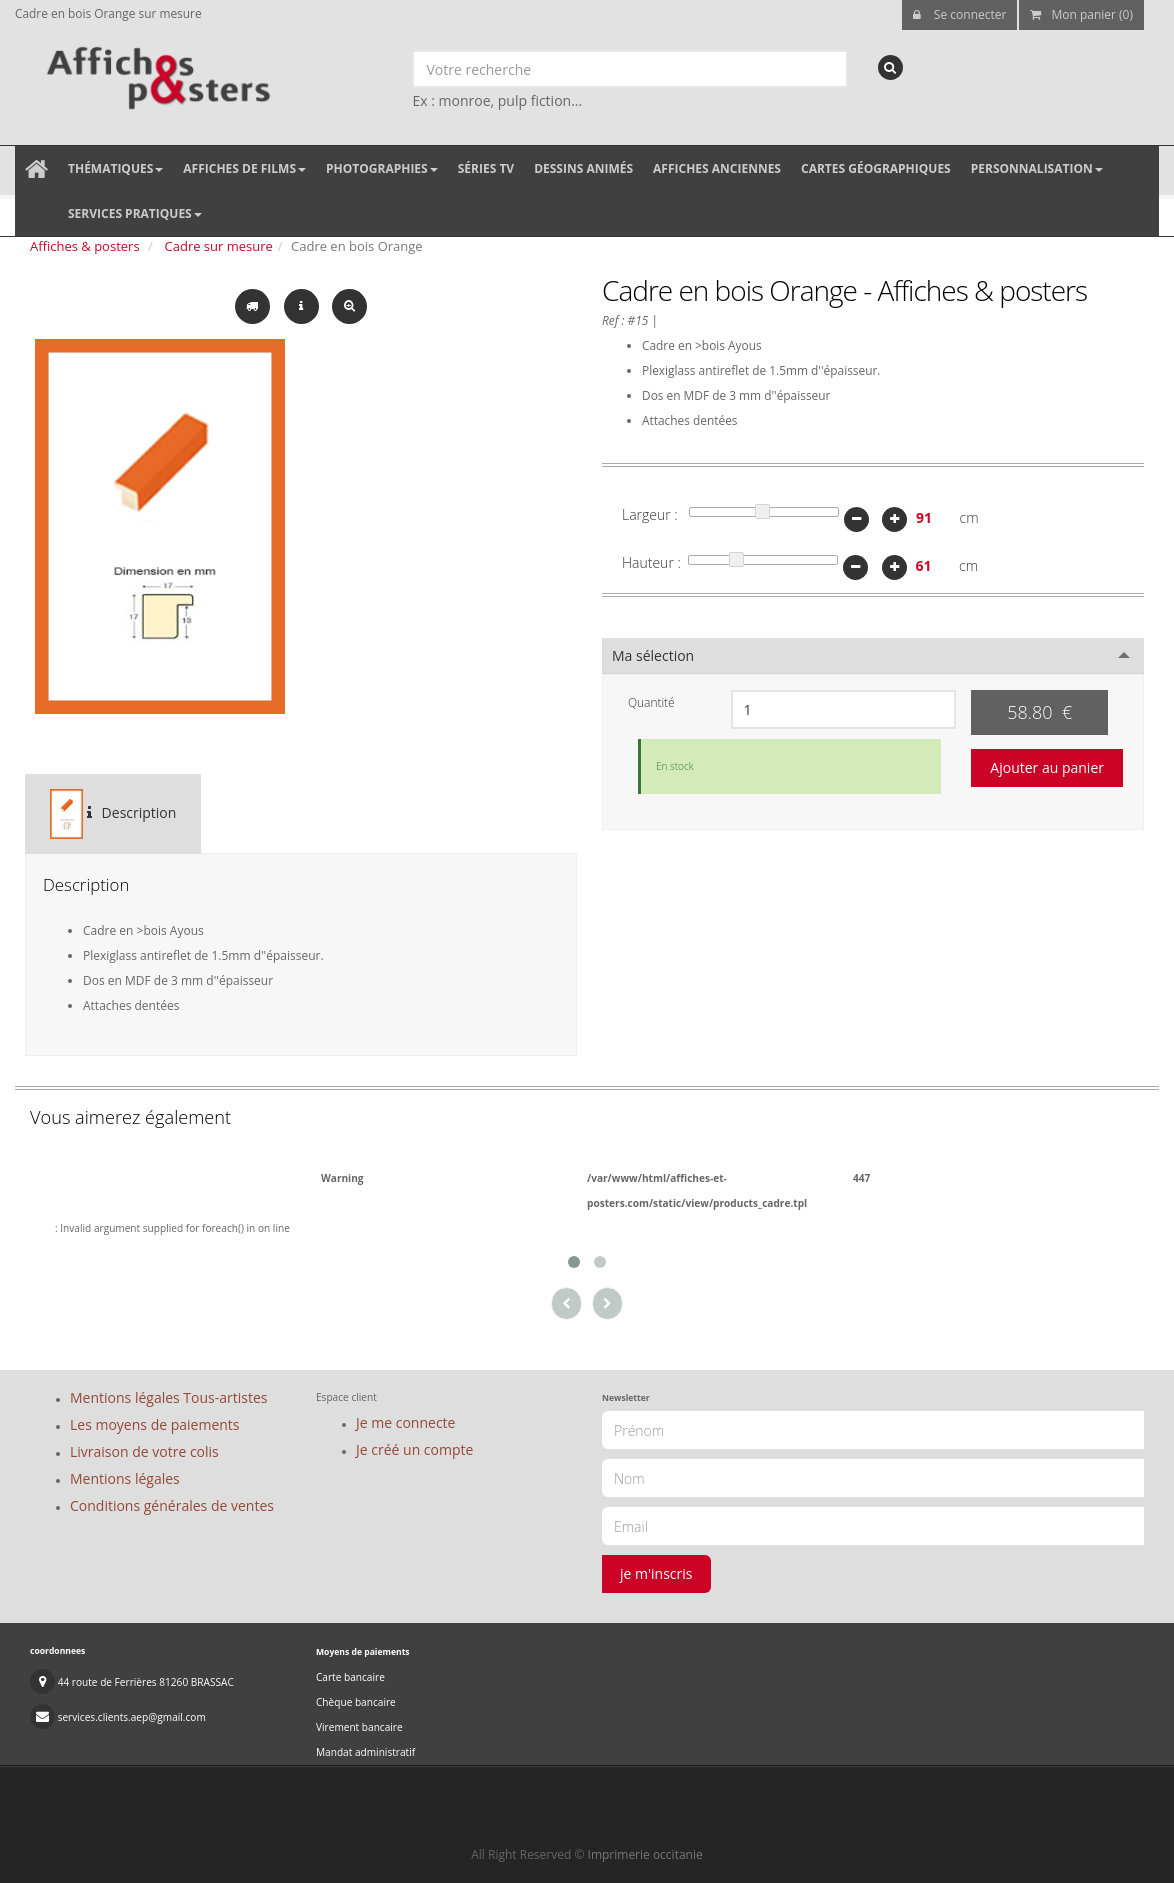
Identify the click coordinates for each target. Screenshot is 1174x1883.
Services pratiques (135, 213)
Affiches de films (244, 168)
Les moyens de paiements (155, 1424)
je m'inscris (656, 1573)
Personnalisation (1037, 168)
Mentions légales (125, 1478)
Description (113, 814)
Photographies (382, 168)
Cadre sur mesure (219, 246)
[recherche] (890, 67)
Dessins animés (583, 168)
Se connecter (960, 14)
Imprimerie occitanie (645, 1854)
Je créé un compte (414, 1449)
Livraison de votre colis (144, 1451)
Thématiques (115, 168)
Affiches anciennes (717, 168)
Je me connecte (405, 1422)
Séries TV (486, 168)
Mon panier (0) (1081, 14)
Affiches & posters (85, 246)
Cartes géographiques (876, 168)
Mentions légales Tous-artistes (168, 1397)
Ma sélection (653, 655)
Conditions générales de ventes (172, 1505)
